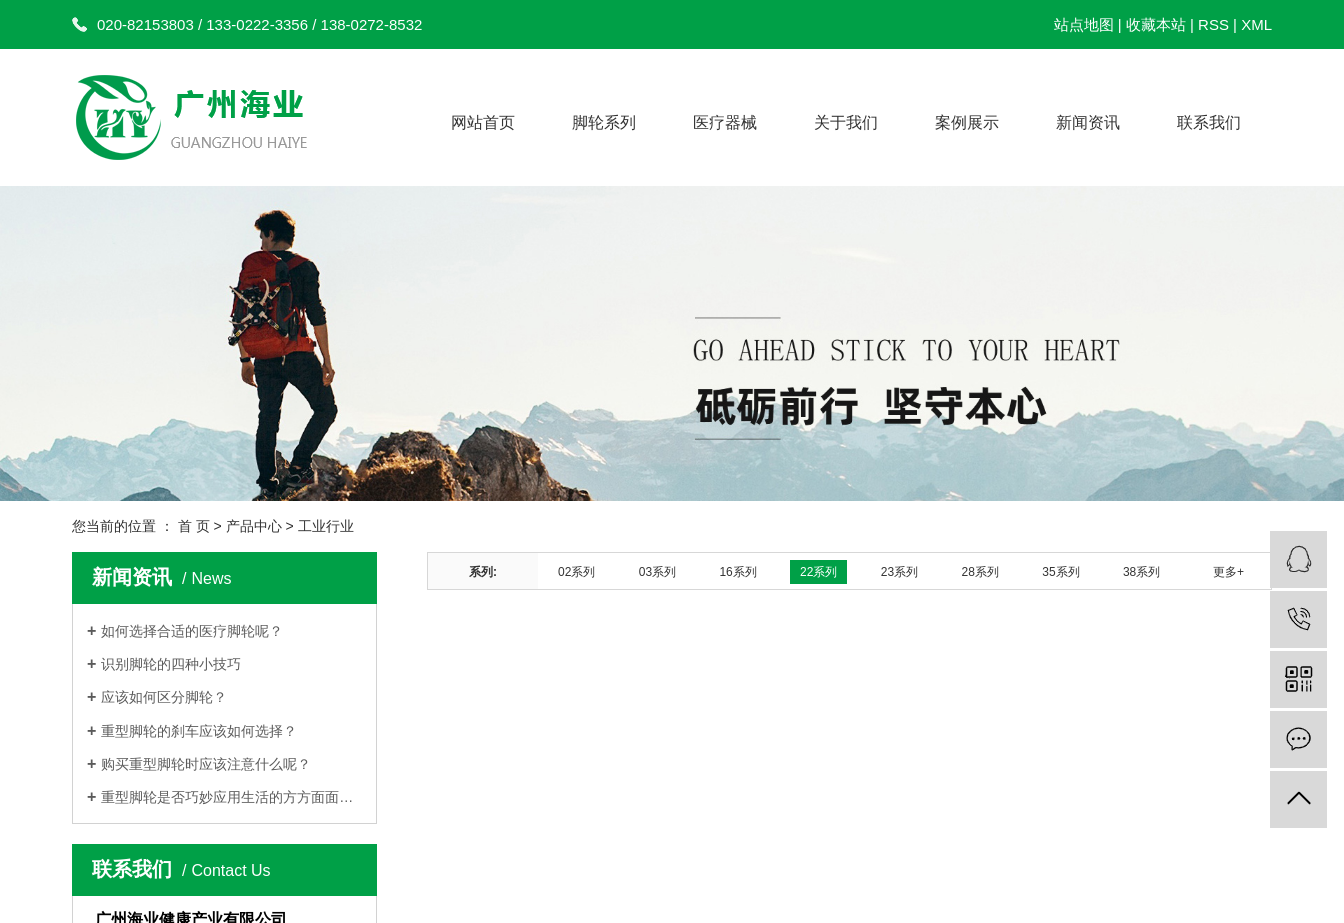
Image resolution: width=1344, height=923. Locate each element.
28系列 (980, 572)
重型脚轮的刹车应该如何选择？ (199, 731)
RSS (1213, 24)
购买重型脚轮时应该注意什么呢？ (206, 764)
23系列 (899, 572)
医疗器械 (725, 122)
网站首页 (483, 122)
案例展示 (967, 122)
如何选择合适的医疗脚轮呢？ (192, 631)
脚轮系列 (604, 122)
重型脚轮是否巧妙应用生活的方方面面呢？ (231, 797)
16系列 (737, 572)
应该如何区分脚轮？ (164, 697)
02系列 (576, 572)
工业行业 (326, 526)
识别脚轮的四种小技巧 (173, 664)
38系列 (1141, 572)
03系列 (657, 572)
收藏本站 (1156, 24)
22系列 (818, 572)
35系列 (1060, 572)
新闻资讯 (1088, 122)
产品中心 (254, 526)
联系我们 (1209, 122)
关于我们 (846, 122)
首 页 (194, 526)
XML (1256, 24)
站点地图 (1084, 24)
